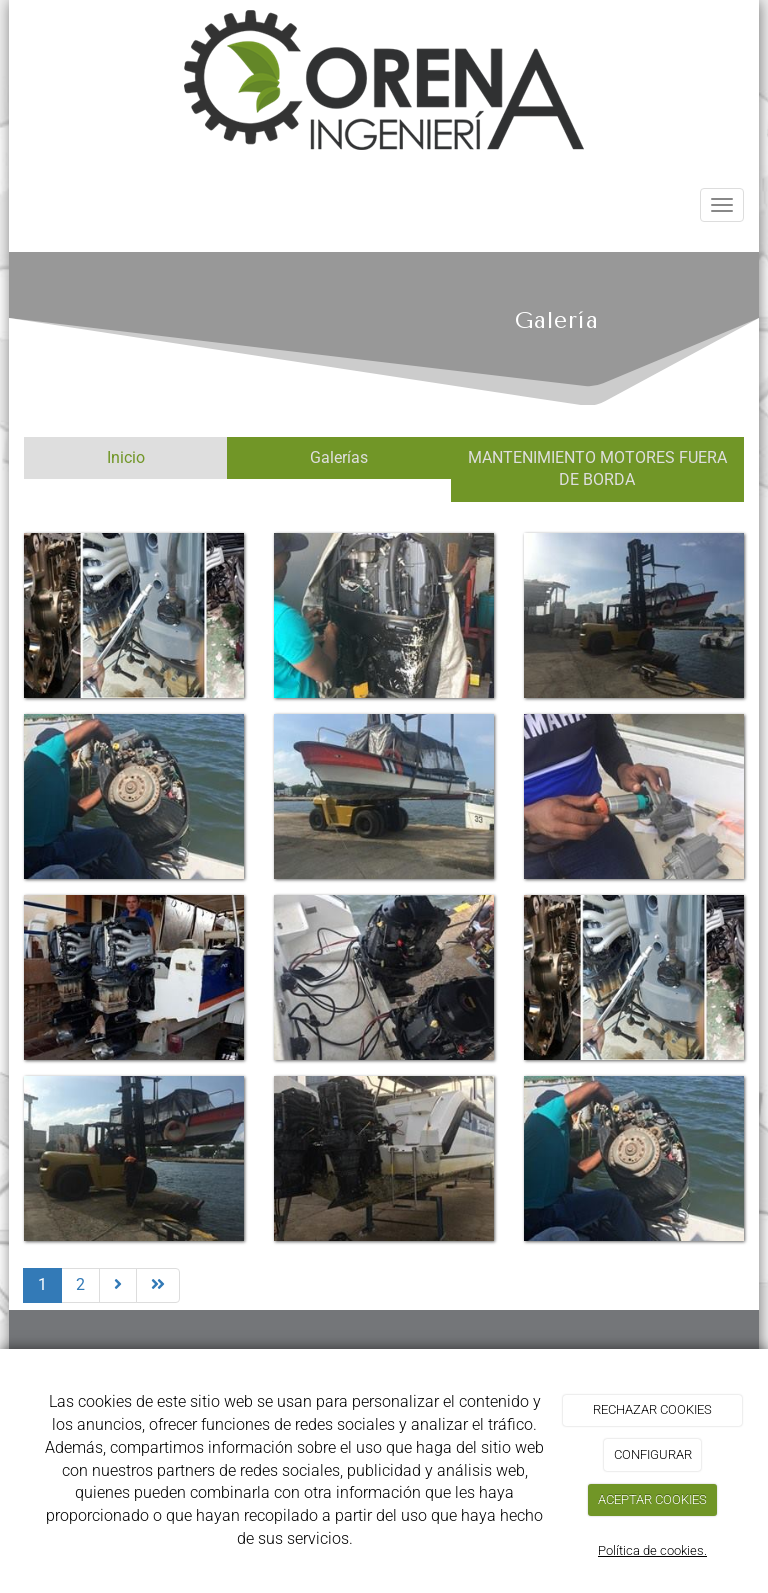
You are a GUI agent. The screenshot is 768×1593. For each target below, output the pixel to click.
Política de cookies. (652, 1550)
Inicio (126, 457)
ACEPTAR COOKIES (652, 1499)
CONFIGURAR (653, 1454)
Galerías (339, 457)
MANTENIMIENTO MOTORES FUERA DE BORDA (597, 469)
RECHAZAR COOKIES (652, 1409)
